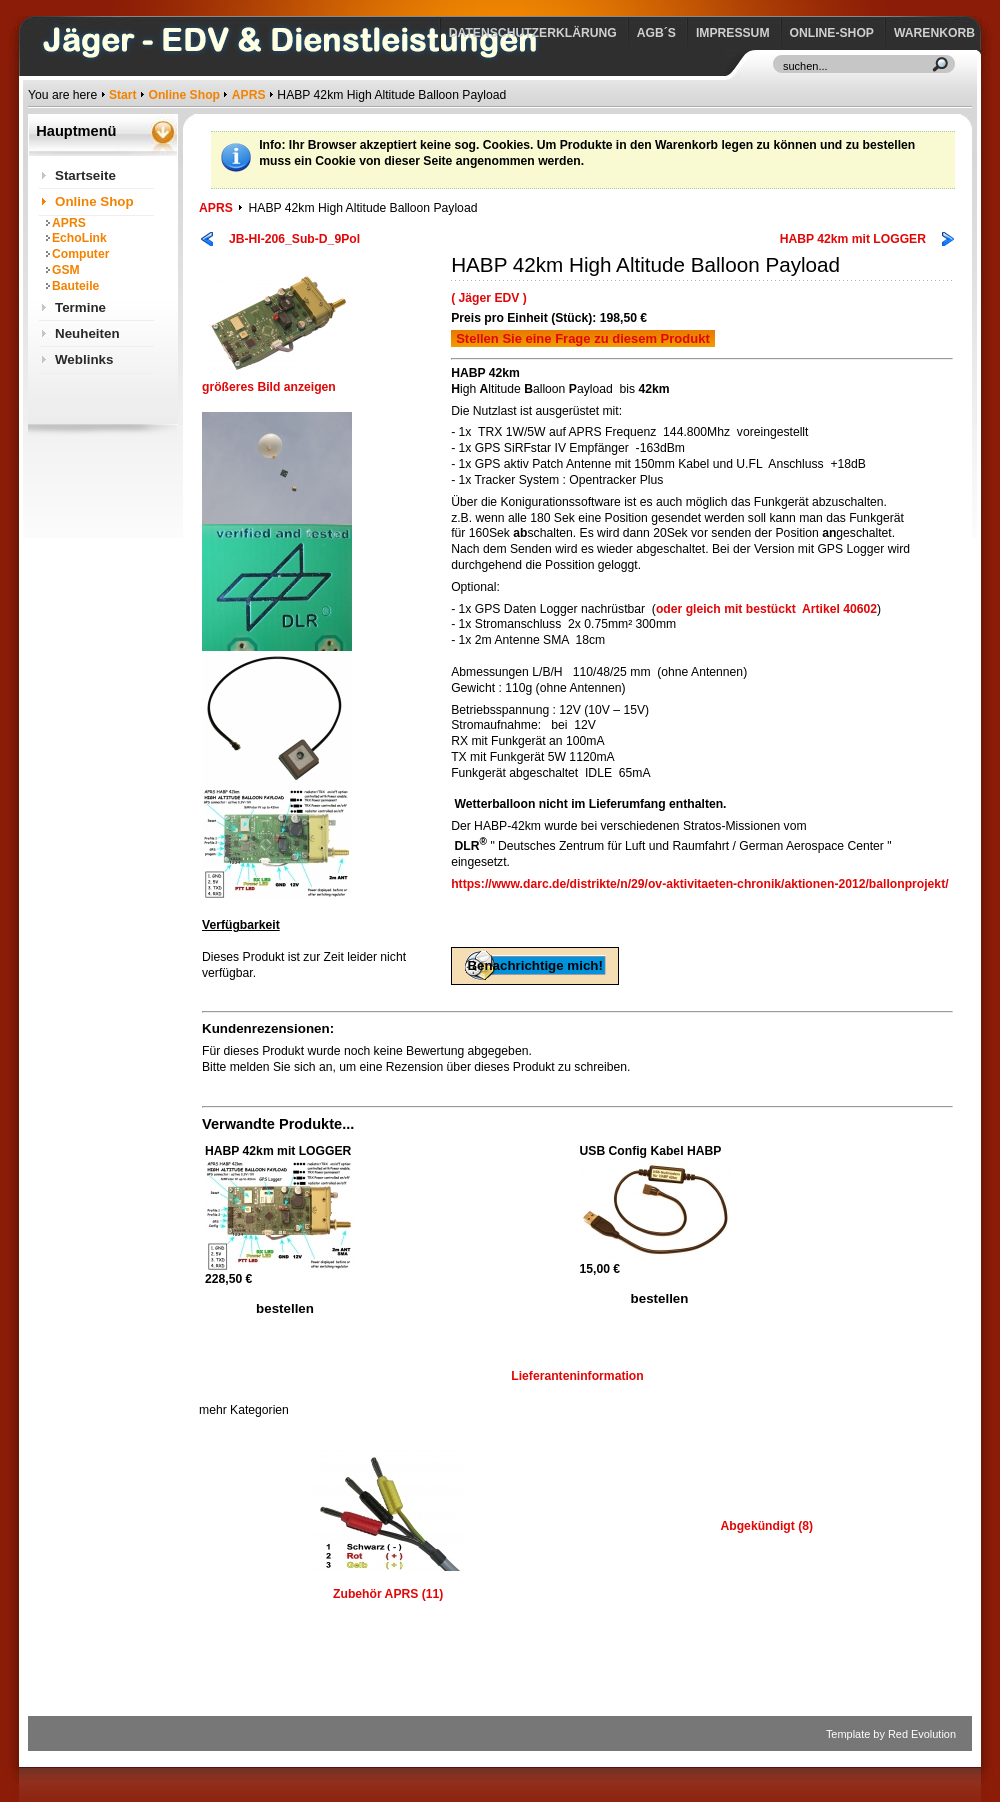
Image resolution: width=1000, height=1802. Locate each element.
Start (123, 95)
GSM (66, 270)
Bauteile (75, 286)
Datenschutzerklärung (533, 33)
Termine (80, 307)
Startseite (85, 175)
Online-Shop (832, 33)
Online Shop (184, 95)
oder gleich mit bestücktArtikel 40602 (766, 609)
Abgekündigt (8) (766, 1526)
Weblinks (84, 359)
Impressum (733, 33)
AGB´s (656, 33)
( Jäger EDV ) (489, 298)
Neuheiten (87, 333)
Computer (80, 254)
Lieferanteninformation (577, 1376)
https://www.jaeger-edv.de (32, 5)
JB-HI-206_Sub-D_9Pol (294, 239)
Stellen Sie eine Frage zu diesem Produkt (583, 338)
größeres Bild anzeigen (277, 381)
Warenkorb (934, 33)
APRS (249, 95)
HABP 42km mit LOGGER (853, 239)
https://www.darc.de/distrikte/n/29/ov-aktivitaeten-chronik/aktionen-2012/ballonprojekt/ (699, 884)
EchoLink (79, 238)
